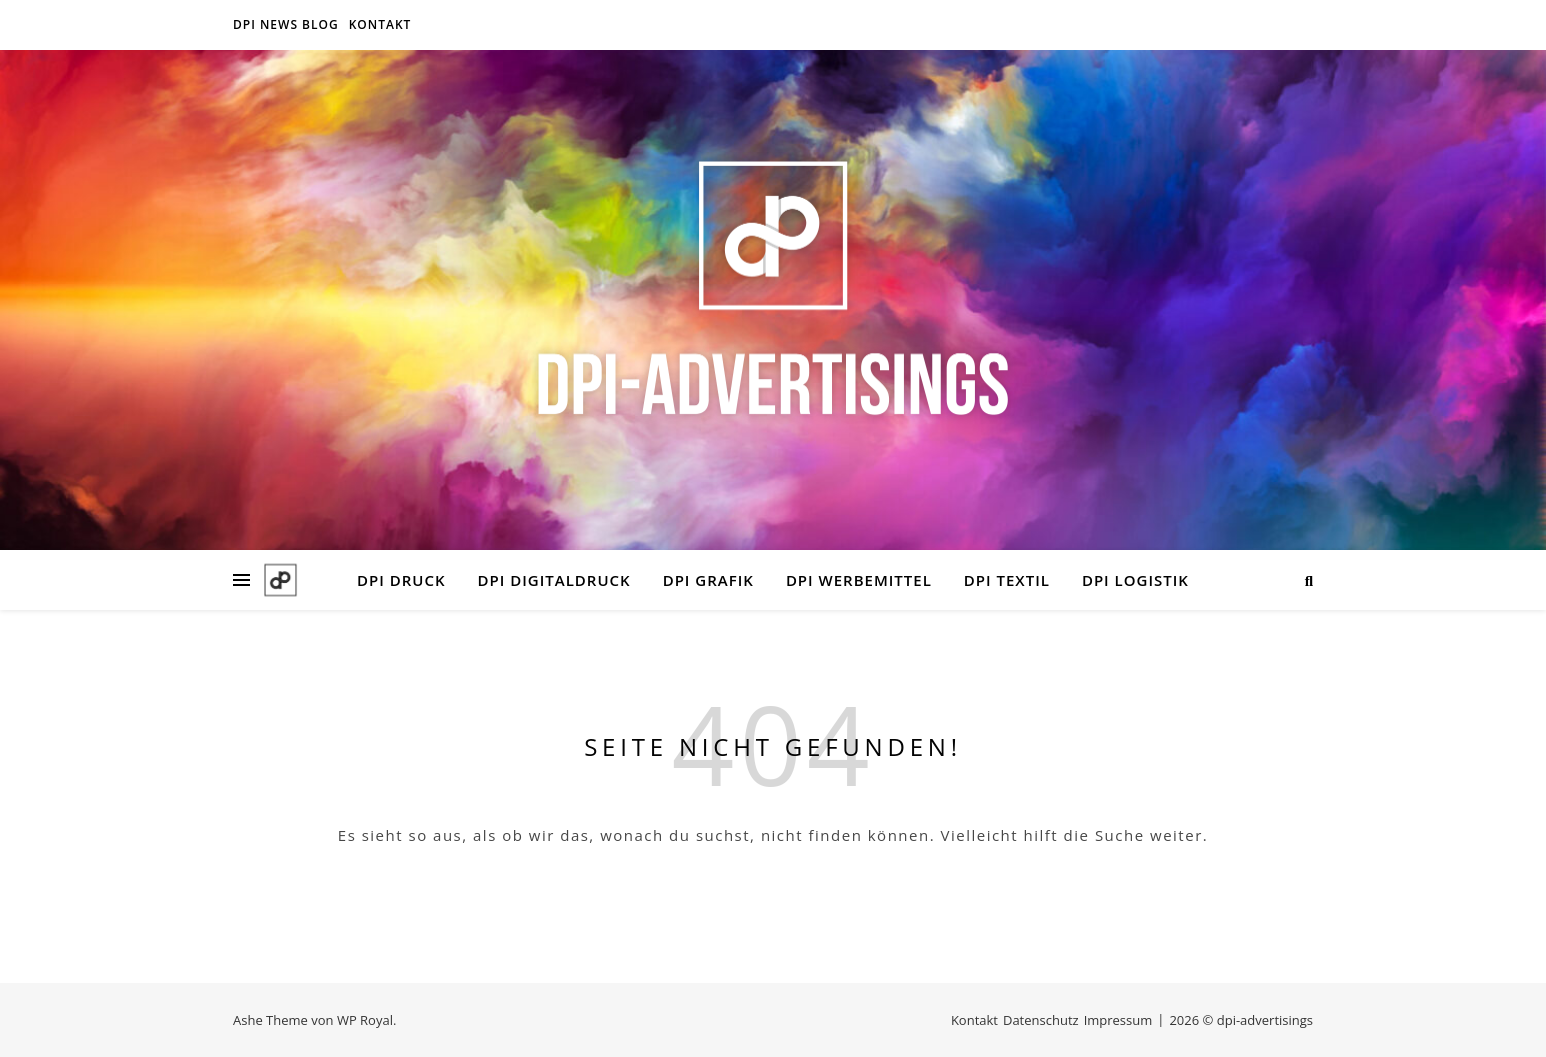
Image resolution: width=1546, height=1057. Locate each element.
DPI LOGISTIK (1135, 580)
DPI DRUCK (401, 580)
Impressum (1118, 1020)
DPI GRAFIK (708, 580)
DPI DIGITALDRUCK (554, 580)
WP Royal (365, 1020)
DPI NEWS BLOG (286, 24)
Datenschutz (1041, 1020)
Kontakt (380, 24)
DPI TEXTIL (1007, 580)
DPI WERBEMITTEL (859, 580)
